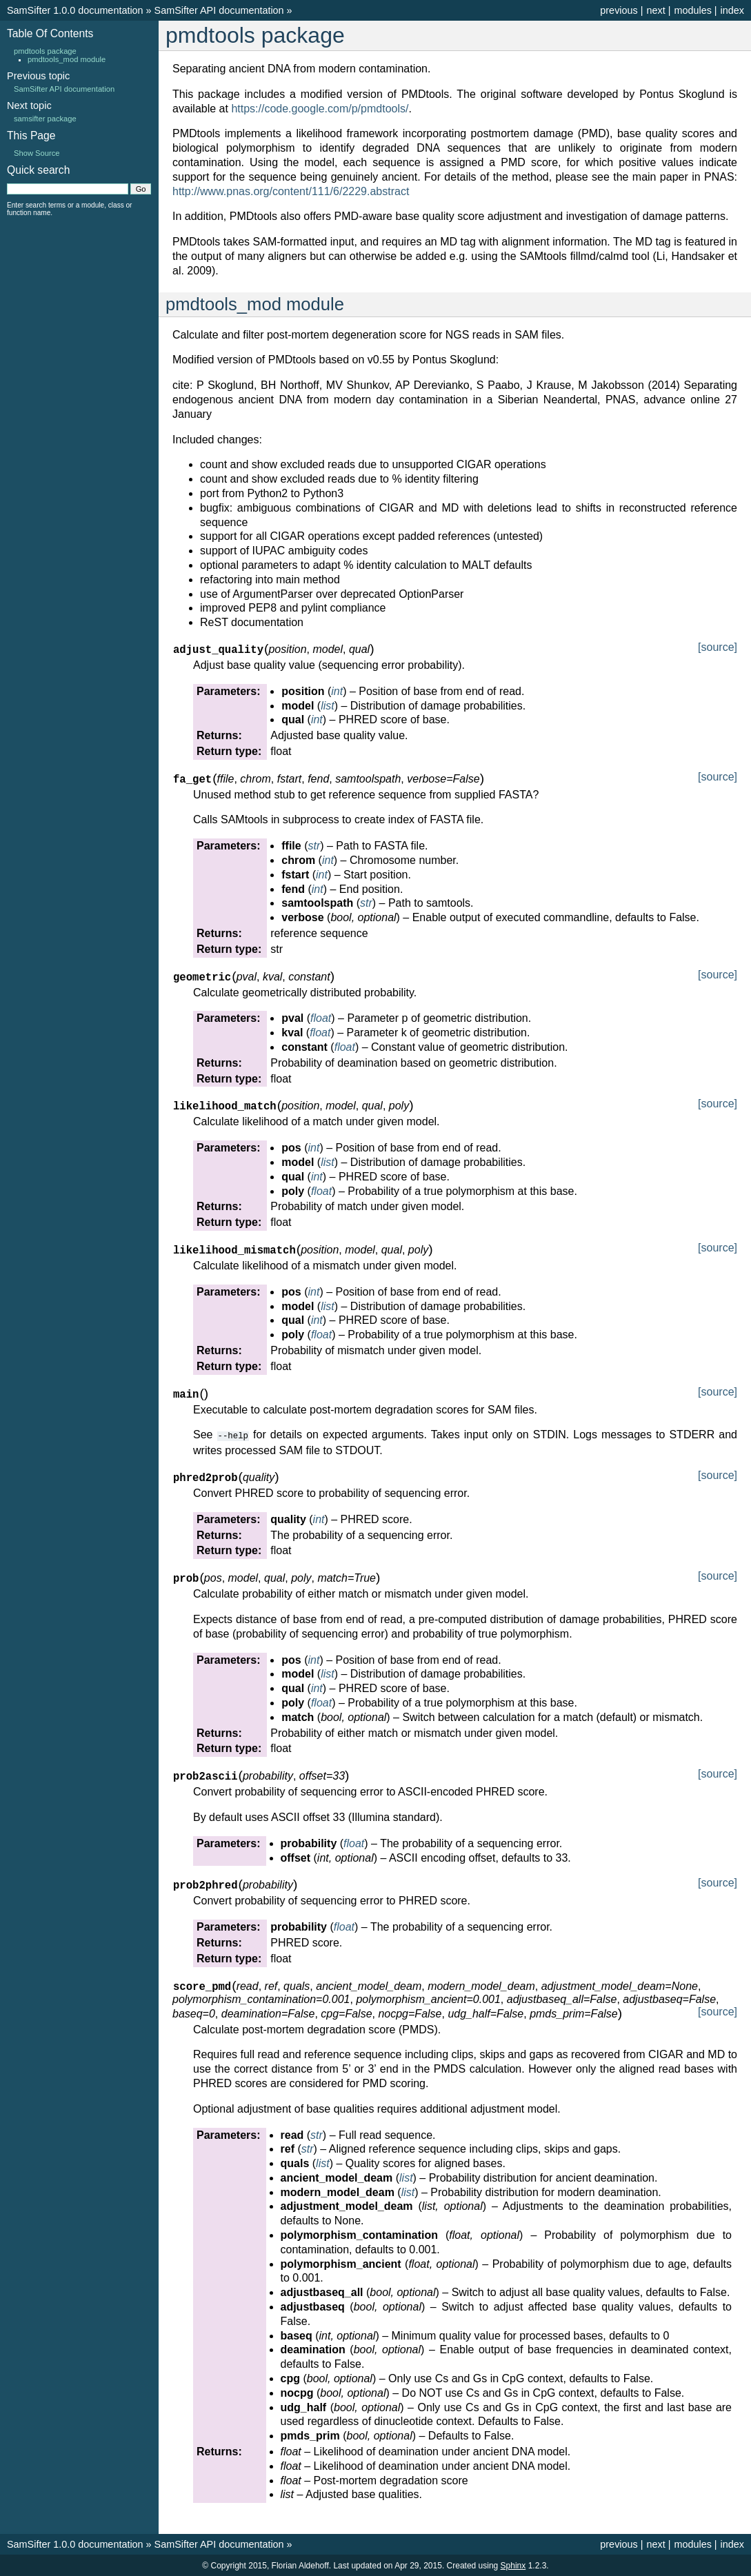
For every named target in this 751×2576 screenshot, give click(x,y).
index (732, 10)
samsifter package (45, 118)
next (655, 10)
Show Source (37, 153)
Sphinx (513, 2565)
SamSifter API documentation (219, 10)
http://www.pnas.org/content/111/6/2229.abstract (290, 191)
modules (692, 10)
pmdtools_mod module (67, 59)
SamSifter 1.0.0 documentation (75, 10)
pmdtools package (45, 51)
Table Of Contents (50, 33)
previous (618, 10)
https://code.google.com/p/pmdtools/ (319, 108)
